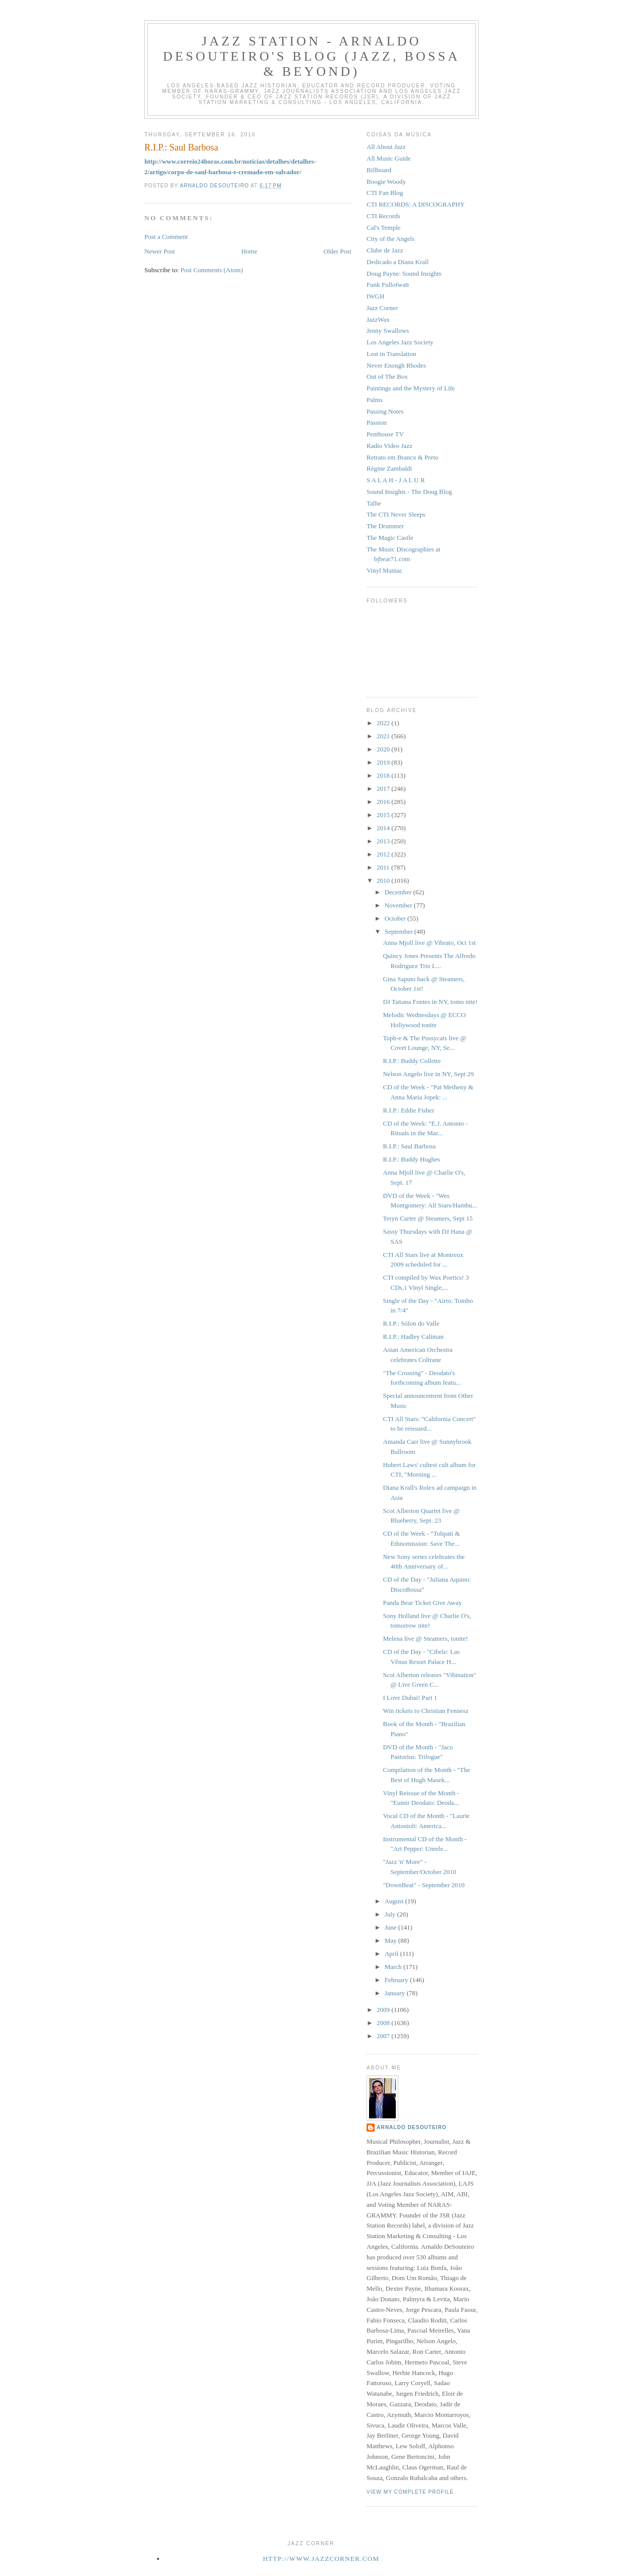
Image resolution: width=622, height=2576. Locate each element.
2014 (384, 828)
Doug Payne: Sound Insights (404, 273)
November (399, 905)
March (394, 1967)
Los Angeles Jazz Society (400, 342)
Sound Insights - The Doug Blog (409, 491)
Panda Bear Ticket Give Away (422, 1602)
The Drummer (385, 526)
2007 (384, 2036)
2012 (384, 854)
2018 (384, 775)
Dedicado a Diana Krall (398, 262)
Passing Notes (385, 411)
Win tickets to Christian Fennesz (425, 1710)
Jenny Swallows (388, 330)
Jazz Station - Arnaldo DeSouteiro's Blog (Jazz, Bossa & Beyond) (311, 56)
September (399, 931)
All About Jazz (386, 146)
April (392, 1953)
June (391, 1927)
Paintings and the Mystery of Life (411, 388)
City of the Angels (390, 238)
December (399, 892)
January (396, 1993)
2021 (384, 736)
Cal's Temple (383, 227)
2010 (384, 880)
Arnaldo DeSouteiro (412, 2127)
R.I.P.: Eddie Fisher (408, 1110)
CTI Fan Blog (385, 192)
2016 (384, 801)
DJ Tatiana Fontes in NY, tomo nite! (430, 1001)
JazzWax (378, 319)
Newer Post (159, 251)
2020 (384, 749)
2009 (384, 2009)
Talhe (374, 503)
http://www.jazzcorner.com (321, 2558)
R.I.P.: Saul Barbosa (409, 1146)
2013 (384, 841)
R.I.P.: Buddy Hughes (411, 1159)
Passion (377, 422)
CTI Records (383, 216)
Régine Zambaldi (389, 468)
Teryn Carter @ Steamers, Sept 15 (428, 1218)
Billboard (379, 170)
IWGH (375, 296)
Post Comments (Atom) (212, 270)
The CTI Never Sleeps (396, 514)
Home (249, 251)
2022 (384, 723)
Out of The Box (387, 376)
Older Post (337, 251)
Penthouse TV (385, 434)
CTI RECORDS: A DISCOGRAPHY (416, 204)
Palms (375, 399)
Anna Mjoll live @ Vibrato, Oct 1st (429, 942)
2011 (384, 867)
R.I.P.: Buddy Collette (411, 1061)
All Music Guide (388, 158)
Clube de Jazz (385, 250)
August (395, 1901)
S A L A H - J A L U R (396, 480)
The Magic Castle (390, 537)
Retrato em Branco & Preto (402, 457)
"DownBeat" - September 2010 (423, 1885)
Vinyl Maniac (384, 570)
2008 (384, 2023)
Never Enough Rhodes (396, 365)
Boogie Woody (386, 181)
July (391, 1914)
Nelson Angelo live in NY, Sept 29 (428, 1074)
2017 (384, 788)
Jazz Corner (382, 308)
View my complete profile (410, 2492)
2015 (384, 815)
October (396, 918)
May (391, 1940)
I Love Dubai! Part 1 (410, 1697)
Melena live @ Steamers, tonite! (425, 1638)
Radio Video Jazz (389, 445)
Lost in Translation (391, 354)
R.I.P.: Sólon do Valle (411, 1323)
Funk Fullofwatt (388, 284)
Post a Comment (166, 236)
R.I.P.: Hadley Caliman (413, 1336)
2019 (384, 762)
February (397, 1980)
